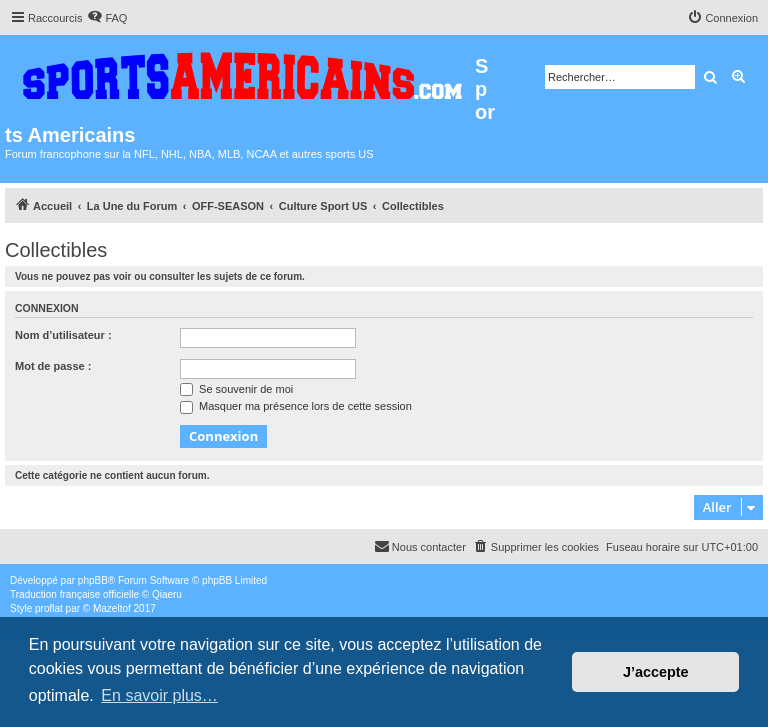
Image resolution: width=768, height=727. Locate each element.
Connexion (47, 308)
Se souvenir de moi (236, 389)
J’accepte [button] (656, 672)
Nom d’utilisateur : (63, 335)
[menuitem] (107, 18)
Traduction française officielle (74, 594)
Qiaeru (167, 594)
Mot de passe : (53, 366)
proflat (49, 608)
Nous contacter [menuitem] (420, 546)
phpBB (93, 580)
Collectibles (56, 250)
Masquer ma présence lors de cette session (296, 406)
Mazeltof (112, 608)
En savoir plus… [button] (159, 695)
